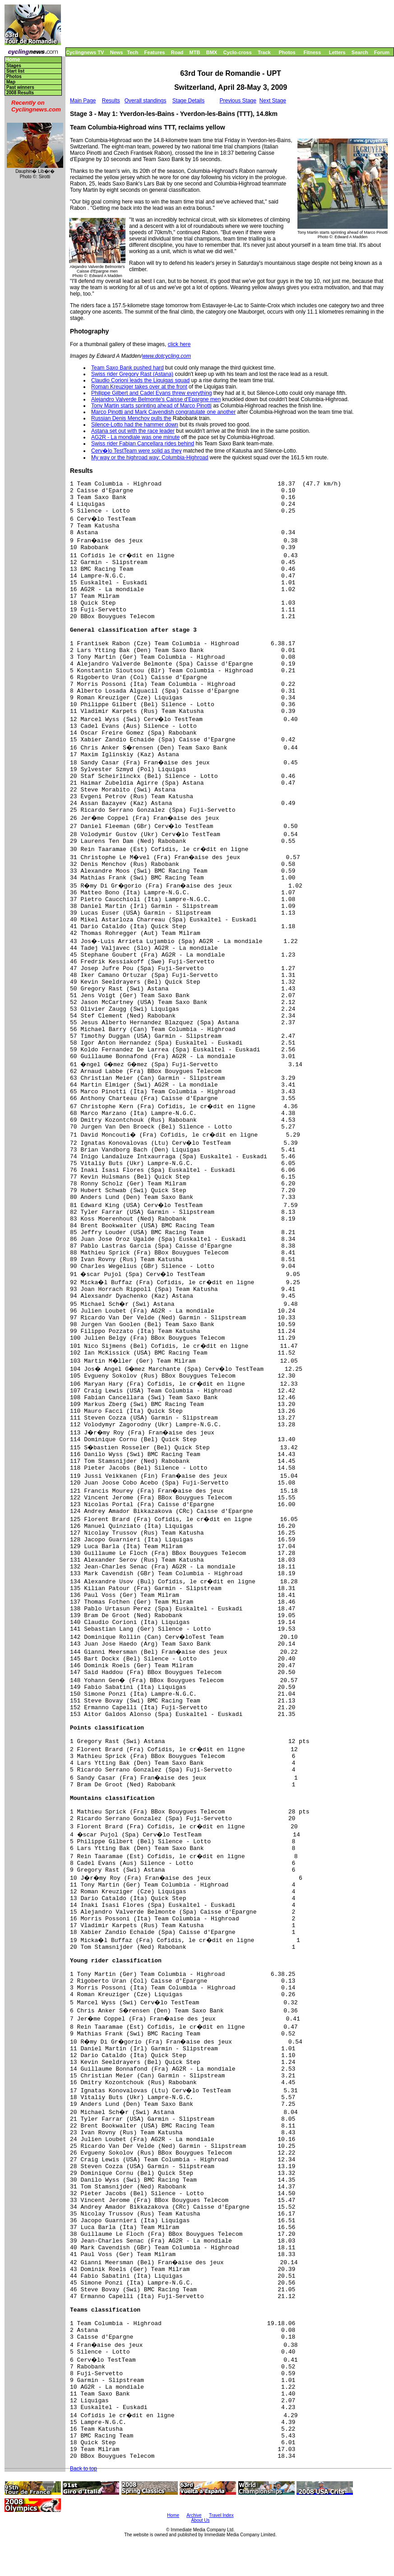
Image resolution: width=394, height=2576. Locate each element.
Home (12, 60)
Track (264, 52)
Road (177, 52)
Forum (381, 52)
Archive (193, 2515)
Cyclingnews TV (85, 52)
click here (179, 344)
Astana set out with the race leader (133, 431)
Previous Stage (238, 100)
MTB (195, 52)
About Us (200, 2520)
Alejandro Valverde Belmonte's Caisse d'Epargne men (156, 399)
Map (10, 81)
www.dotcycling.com (166, 356)
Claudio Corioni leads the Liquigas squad (140, 380)
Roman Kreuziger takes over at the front (139, 387)
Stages (13, 65)
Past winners (20, 87)
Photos (286, 52)
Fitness (312, 52)
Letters (337, 52)
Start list (15, 71)
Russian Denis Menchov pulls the (131, 418)
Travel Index (221, 2515)
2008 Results (20, 92)
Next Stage (273, 100)
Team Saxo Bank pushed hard (127, 368)
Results (111, 100)
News (116, 52)
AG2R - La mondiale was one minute (135, 437)
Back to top (83, 2468)
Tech (132, 52)
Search (360, 52)
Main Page (83, 100)
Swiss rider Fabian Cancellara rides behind (142, 443)
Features (154, 52)
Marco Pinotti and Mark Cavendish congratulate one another (163, 412)
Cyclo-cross (237, 52)
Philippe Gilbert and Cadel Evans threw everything (151, 393)
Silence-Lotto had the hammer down (134, 424)
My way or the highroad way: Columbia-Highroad (149, 457)
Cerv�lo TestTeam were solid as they (136, 451)
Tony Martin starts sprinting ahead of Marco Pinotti (151, 405)
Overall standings (146, 100)
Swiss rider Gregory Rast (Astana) (132, 374)
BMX (211, 52)
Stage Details (188, 100)
